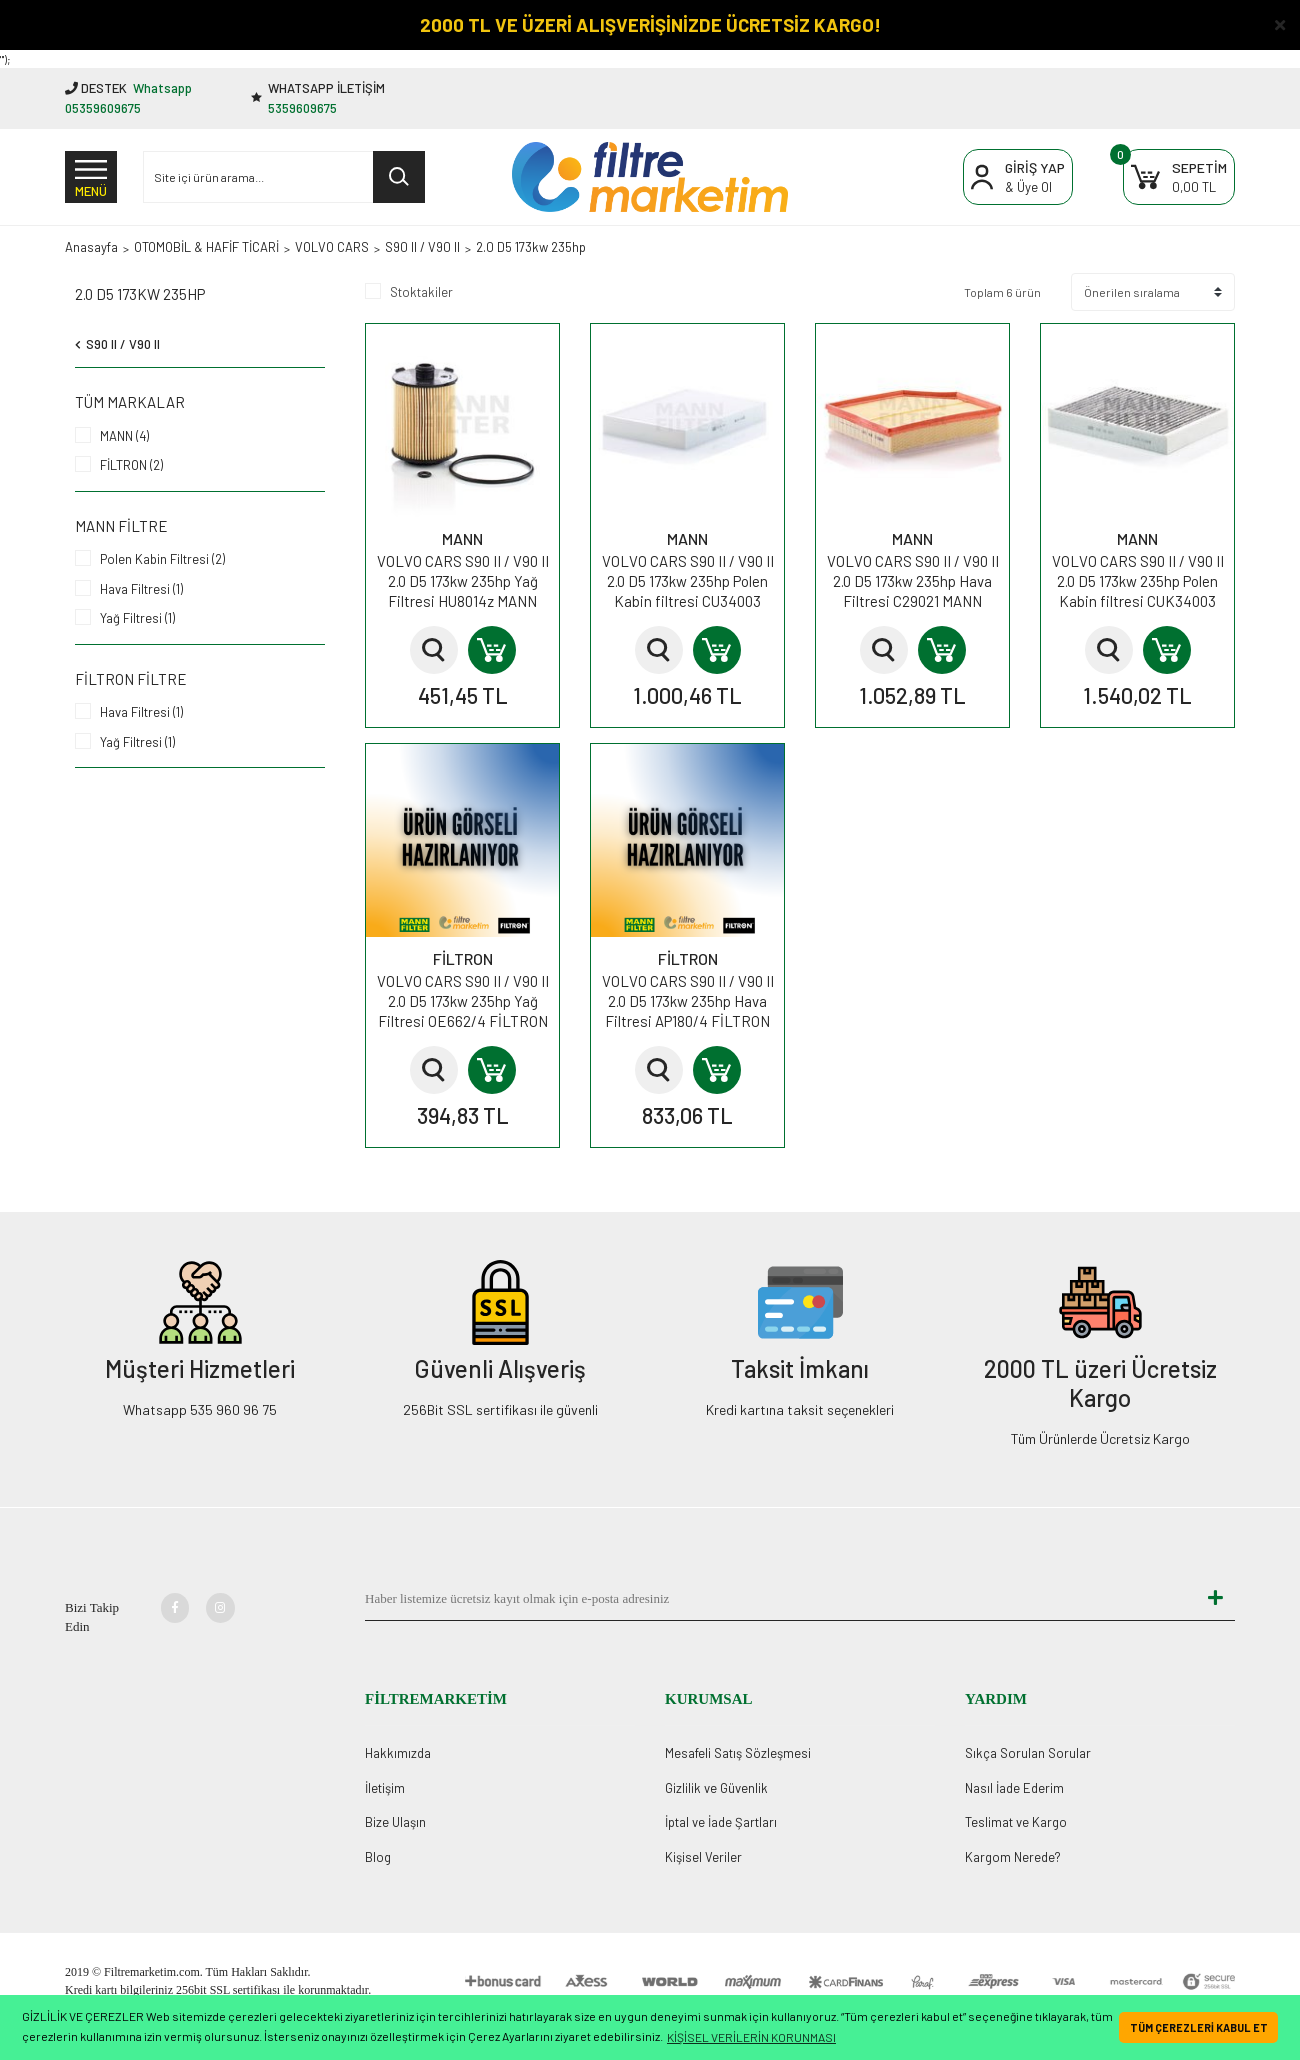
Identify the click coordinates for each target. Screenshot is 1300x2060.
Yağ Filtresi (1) (137, 618)
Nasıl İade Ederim (1014, 1788)
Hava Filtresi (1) (141, 589)
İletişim (385, 1788)
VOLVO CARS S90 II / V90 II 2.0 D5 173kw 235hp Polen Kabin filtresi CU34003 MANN (688, 581)
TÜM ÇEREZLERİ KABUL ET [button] (1199, 2027)
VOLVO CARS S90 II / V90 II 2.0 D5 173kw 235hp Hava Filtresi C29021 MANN (913, 581)
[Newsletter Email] (780, 1599)
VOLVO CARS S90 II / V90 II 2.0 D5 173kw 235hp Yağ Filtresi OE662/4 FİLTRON (463, 1001)
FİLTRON (463, 958)
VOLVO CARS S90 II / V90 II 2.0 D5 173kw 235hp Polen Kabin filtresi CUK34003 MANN (1138, 581)
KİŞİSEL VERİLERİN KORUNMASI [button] (751, 2037)
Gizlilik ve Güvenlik (716, 1788)
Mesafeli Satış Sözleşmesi (738, 1753)
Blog (378, 1857)
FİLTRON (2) (131, 465)
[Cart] (1179, 177)
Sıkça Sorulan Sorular (1028, 1753)
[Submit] (1215, 1599)
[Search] (284, 177)
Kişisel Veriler (703, 1857)
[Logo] (649, 177)
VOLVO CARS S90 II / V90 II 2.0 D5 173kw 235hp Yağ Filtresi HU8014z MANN (463, 581)
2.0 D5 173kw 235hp (531, 247)
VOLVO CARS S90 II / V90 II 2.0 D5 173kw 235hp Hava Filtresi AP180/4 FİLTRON (688, 1001)
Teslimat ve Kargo (1016, 1822)
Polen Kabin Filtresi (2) (162, 559)
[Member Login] (1018, 177)
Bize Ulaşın (395, 1822)
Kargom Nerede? (1013, 1857)
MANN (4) (124, 436)
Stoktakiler (421, 292)
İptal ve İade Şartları (721, 1822)
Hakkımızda (398, 1753)
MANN (462, 538)
